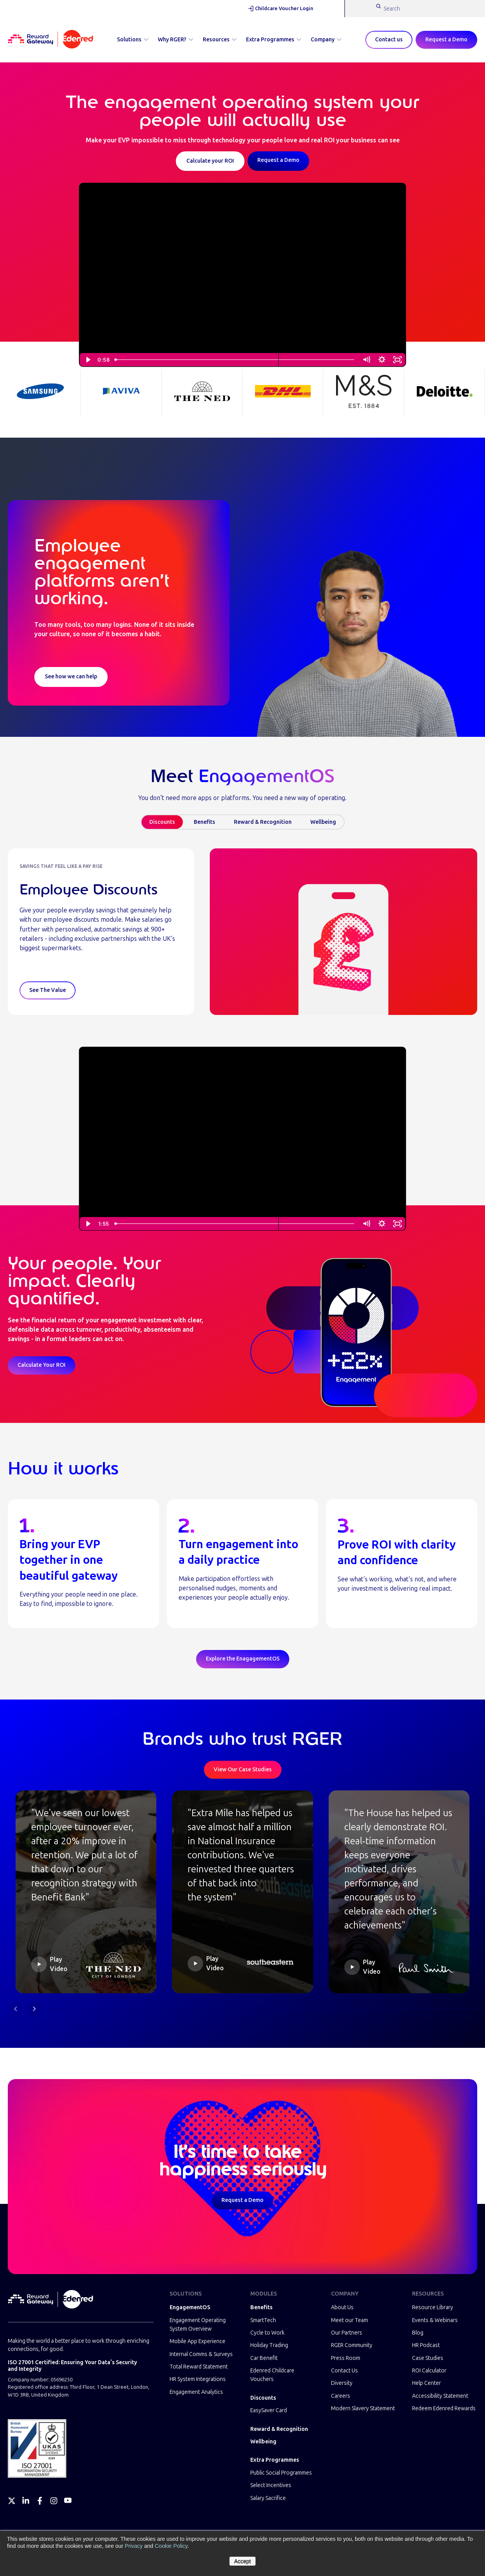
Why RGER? (175, 39)
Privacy (134, 2546)
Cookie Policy (171, 2546)
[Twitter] (12, 2501)
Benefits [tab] (204, 822)
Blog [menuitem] (417, 2332)
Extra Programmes (273, 39)
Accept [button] (242, 2561)
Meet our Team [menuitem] (349, 2320)
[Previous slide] (15, 2009)
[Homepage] (50, 40)
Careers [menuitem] (340, 2396)
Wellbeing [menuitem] (263, 2441)
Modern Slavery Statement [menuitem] (363, 2408)
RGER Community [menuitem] (351, 2345)
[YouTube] (68, 2501)
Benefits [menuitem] (261, 2307)
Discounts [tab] (162, 822)
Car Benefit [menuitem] (264, 2358)
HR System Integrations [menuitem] (198, 2379)
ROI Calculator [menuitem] (429, 2370)
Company (326, 39)
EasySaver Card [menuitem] (268, 2410)
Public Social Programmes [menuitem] (281, 2473)
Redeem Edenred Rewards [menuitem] (444, 2408)
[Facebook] (40, 2501)
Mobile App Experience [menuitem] (197, 2341)
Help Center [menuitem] (426, 2383)
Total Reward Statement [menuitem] (199, 2366)
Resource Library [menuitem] (432, 2307)
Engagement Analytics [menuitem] (196, 2392)
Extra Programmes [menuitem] (274, 2460)
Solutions (133, 39)
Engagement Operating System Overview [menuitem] (198, 2324)
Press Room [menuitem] (345, 2358)
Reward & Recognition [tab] (263, 822)
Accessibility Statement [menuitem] (440, 2396)
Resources (220, 39)
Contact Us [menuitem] (344, 2370)
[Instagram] (54, 2501)
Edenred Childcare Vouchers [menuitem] (272, 2375)
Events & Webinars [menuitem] (435, 2320)
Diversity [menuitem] (341, 2383)
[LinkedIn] (26, 2501)
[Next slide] (34, 2009)
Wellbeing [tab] (323, 822)
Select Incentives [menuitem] (270, 2485)
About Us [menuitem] (342, 2307)
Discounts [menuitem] (263, 2398)
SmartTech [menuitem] (263, 2320)
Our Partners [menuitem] (346, 2332)
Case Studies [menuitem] (427, 2358)
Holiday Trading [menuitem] (269, 2345)
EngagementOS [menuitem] (190, 2307)
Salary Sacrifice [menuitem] (268, 2498)
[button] (86, 1891)
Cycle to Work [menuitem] (267, 2332)
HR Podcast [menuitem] (426, 2345)
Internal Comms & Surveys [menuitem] (201, 2354)
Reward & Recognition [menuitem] (279, 2429)
